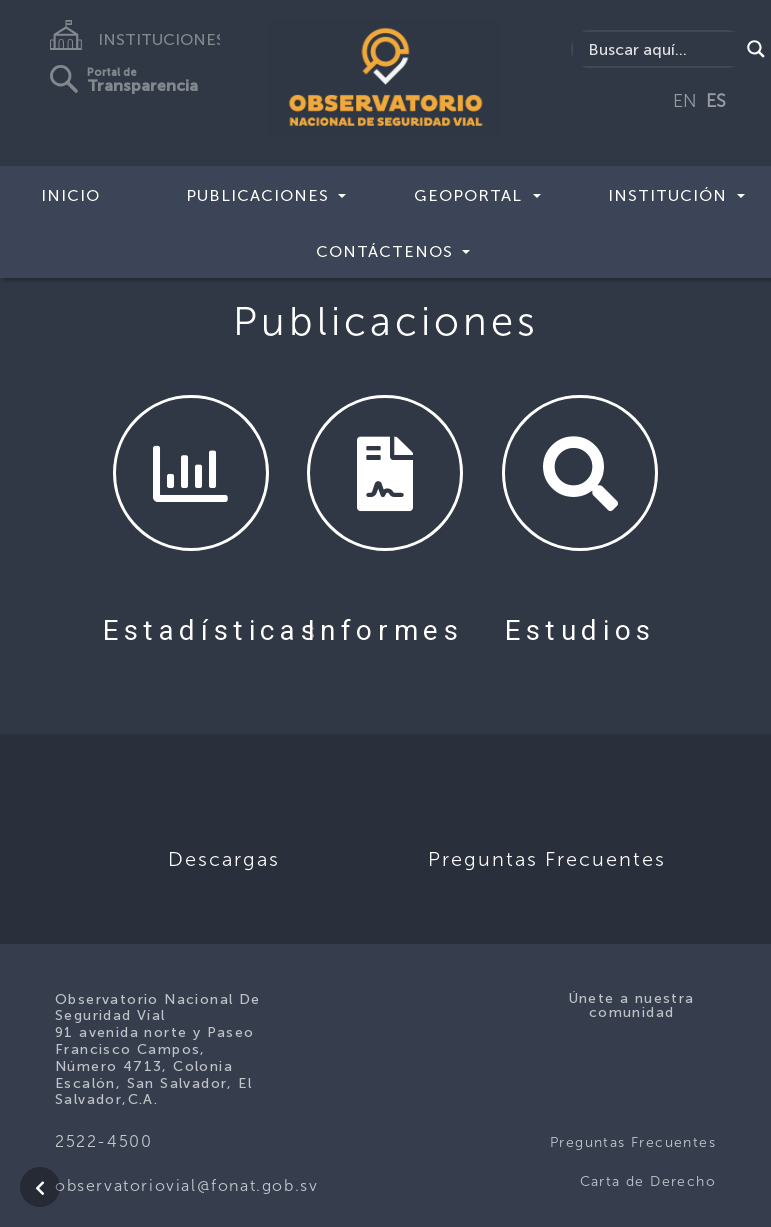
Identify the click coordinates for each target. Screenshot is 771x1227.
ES (716, 101)
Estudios (580, 630)
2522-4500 (103, 1141)
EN (685, 101)
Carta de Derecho (648, 1181)
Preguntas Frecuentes (633, 1142)
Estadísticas (211, 630)
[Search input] (661, 49)
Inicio (70, 195)
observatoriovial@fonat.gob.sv (186, 1185)
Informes (386, 630)
